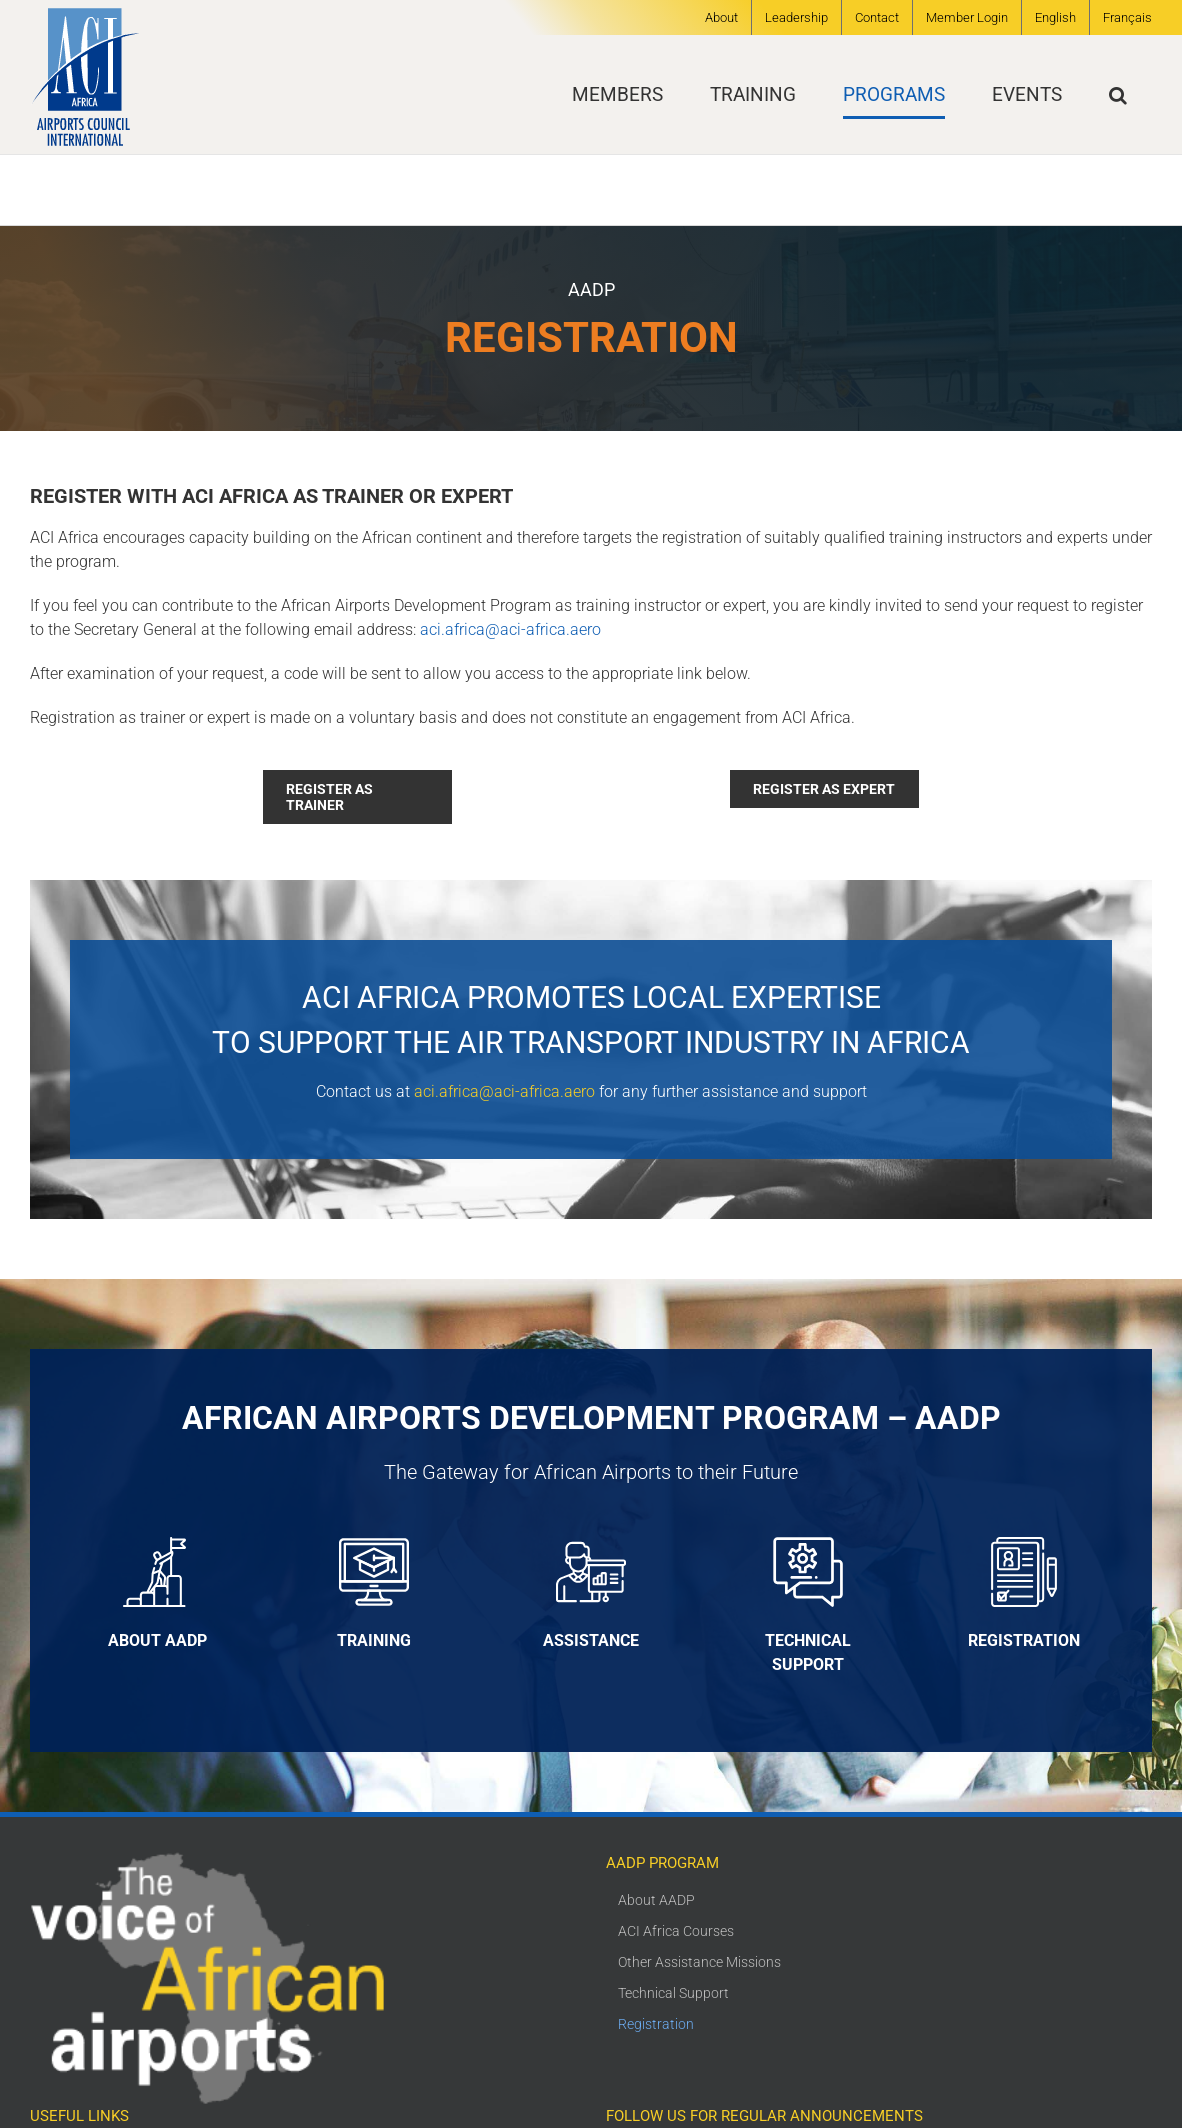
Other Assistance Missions (699, 1962)
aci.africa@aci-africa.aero (510, 629)
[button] (1118, 94)
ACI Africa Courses (676, 1931)
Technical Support (673, 1993)
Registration (656, 2024)
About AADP (656, 1900)
